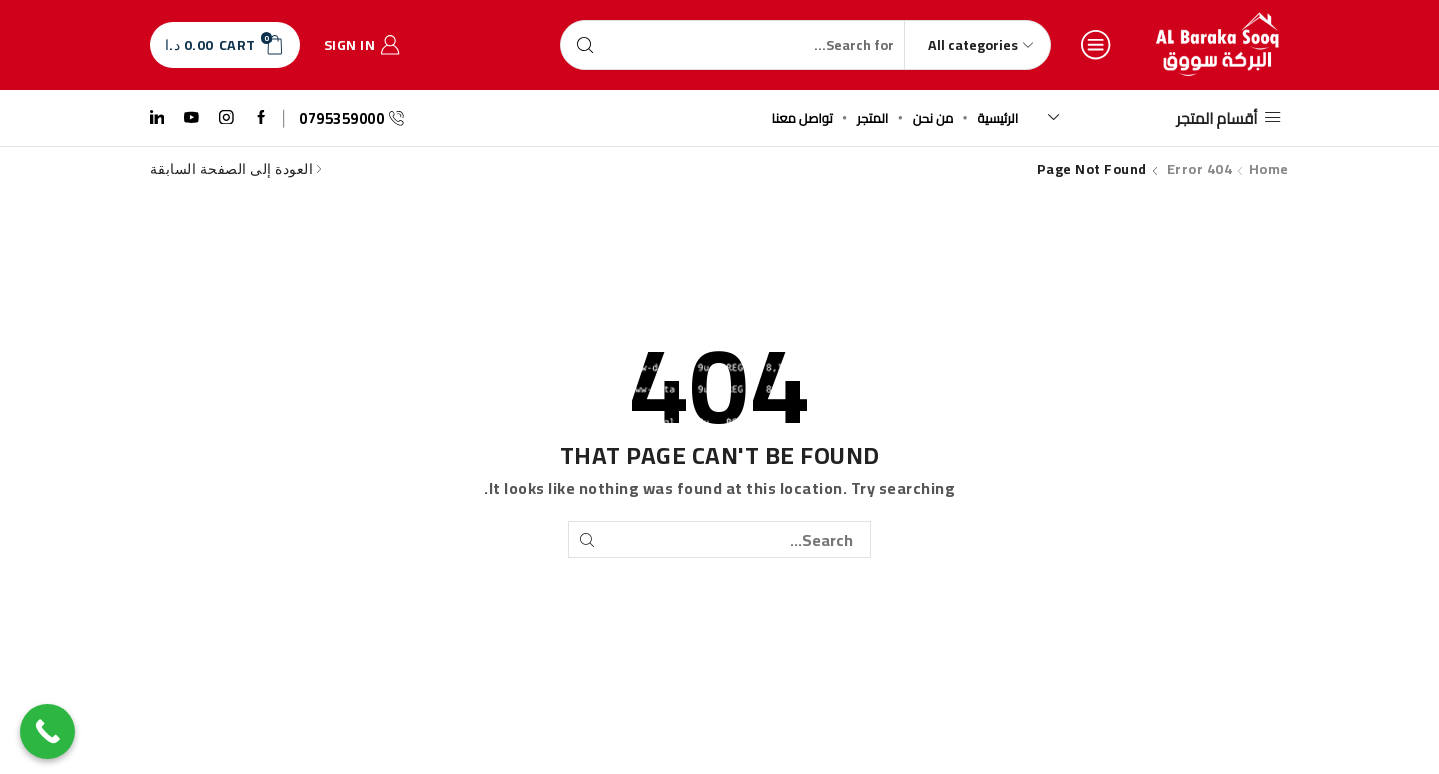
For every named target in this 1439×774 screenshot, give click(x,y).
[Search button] (585, 45)
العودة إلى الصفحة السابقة (232, 169)
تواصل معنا (802, 118)
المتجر (872, 118)
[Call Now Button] (47, 731)
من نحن (933, 118)
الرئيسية (998, 118)
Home (1269, 169)
